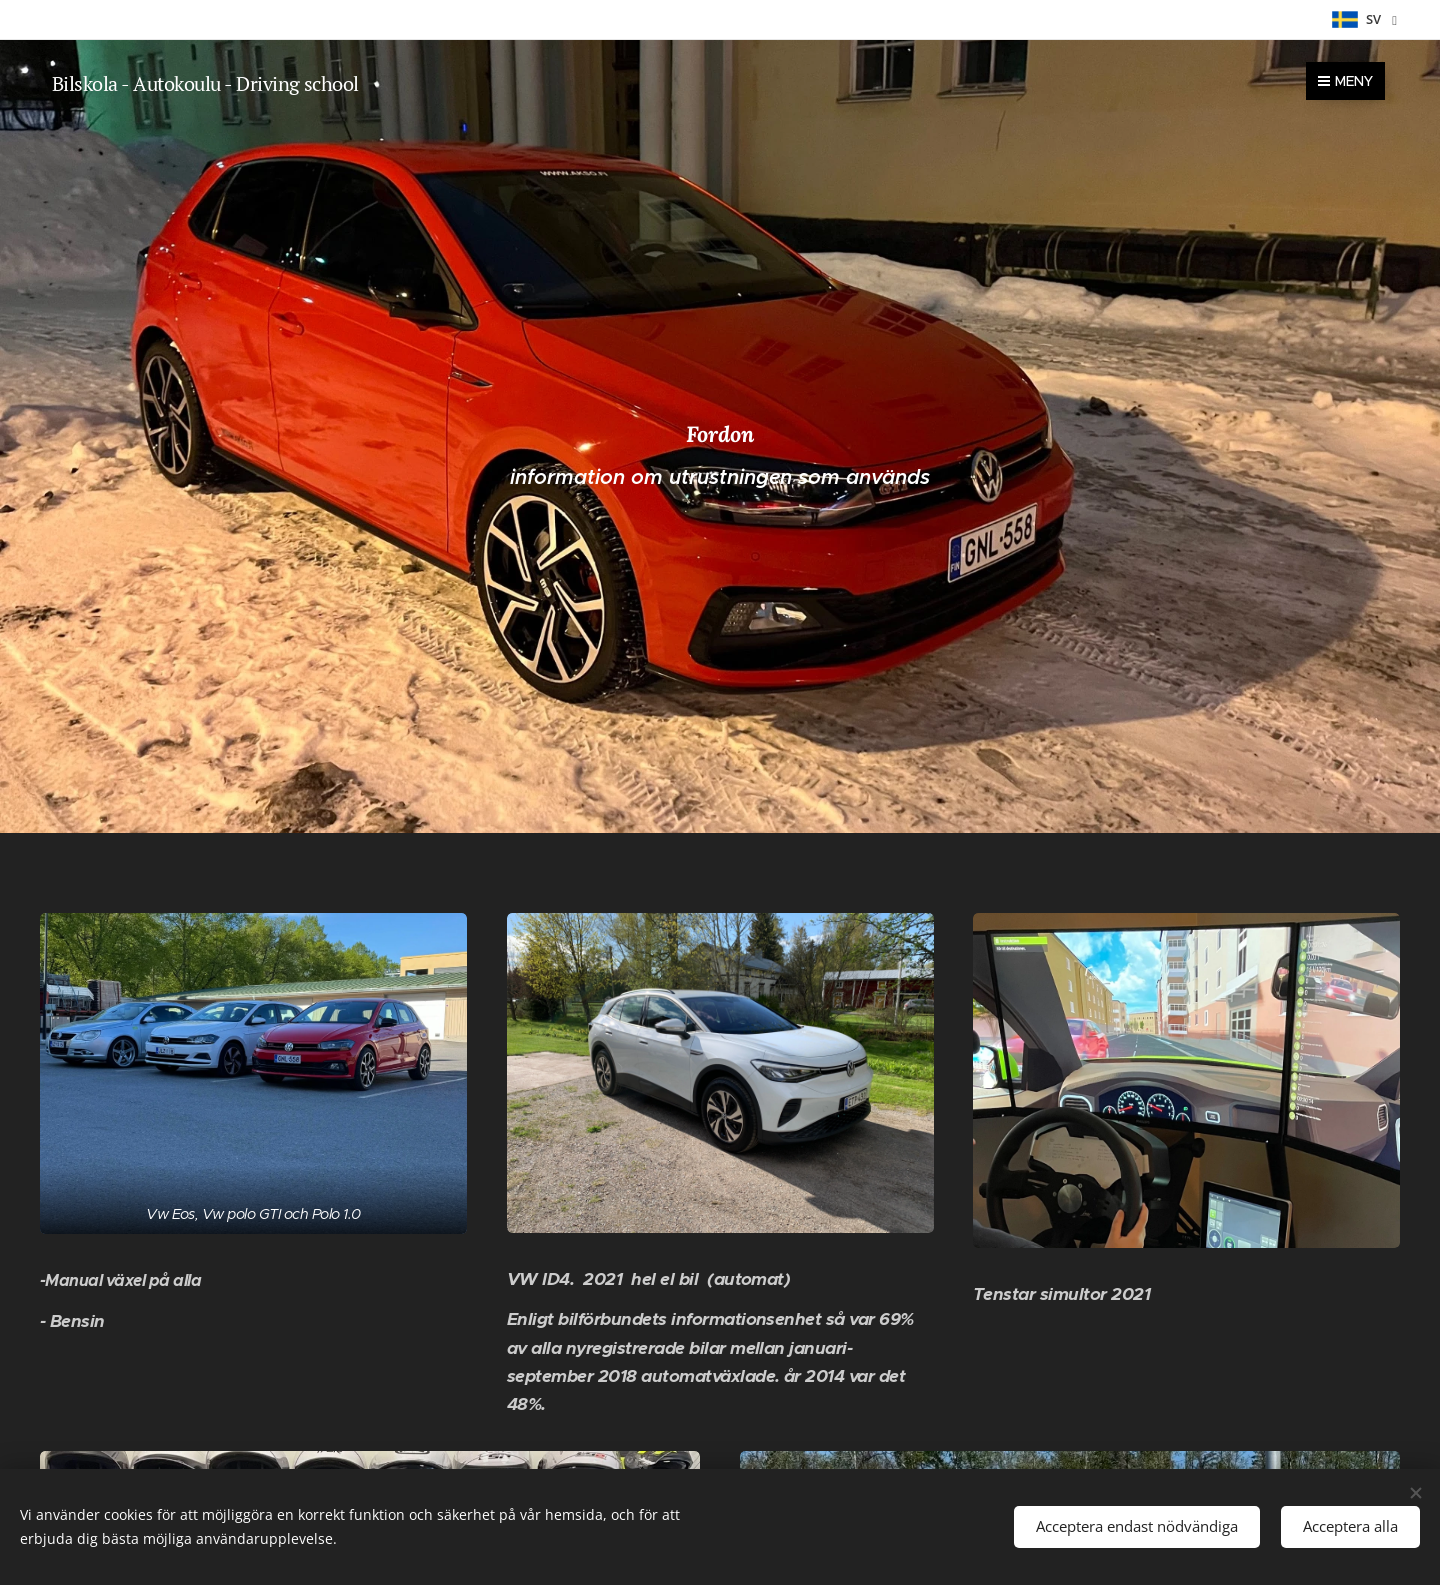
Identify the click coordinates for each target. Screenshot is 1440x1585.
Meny (1345, 81)
